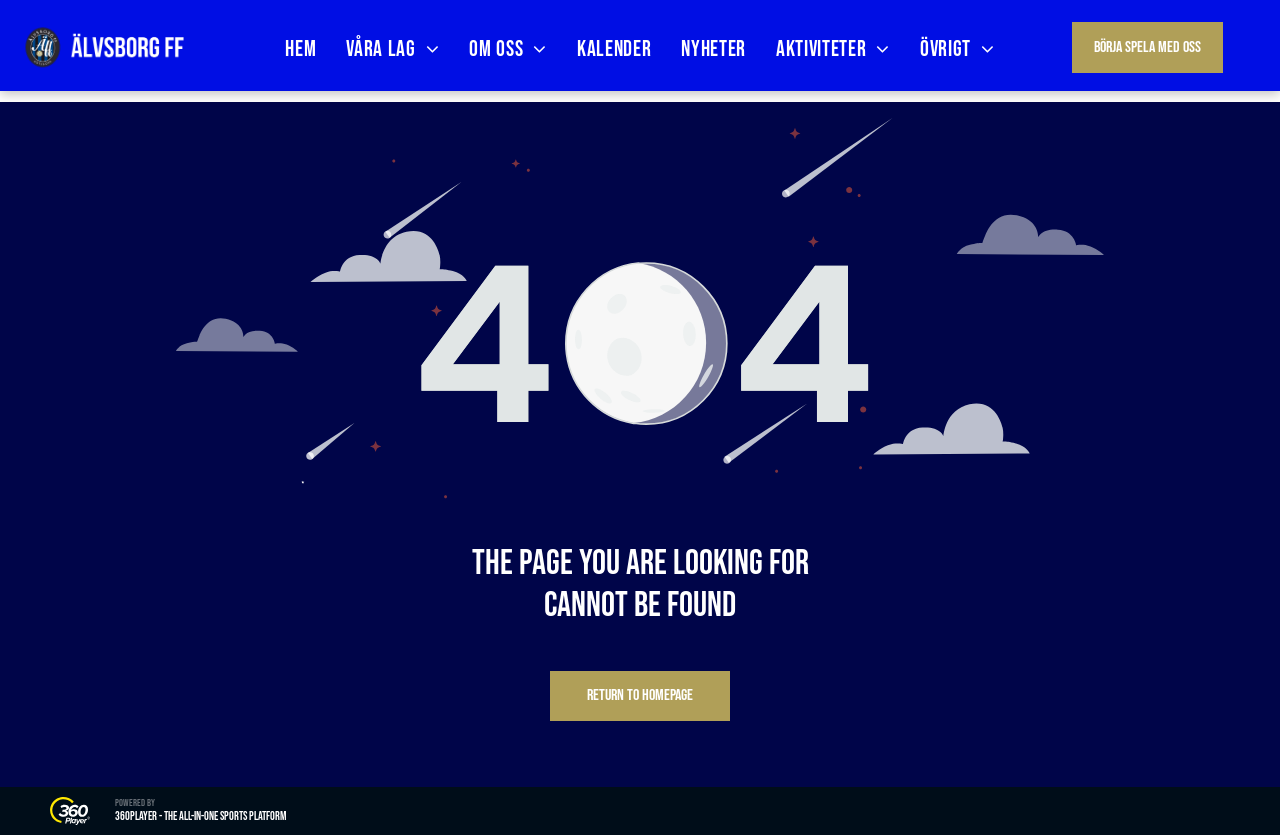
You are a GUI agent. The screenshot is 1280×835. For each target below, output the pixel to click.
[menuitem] (300, 49)
